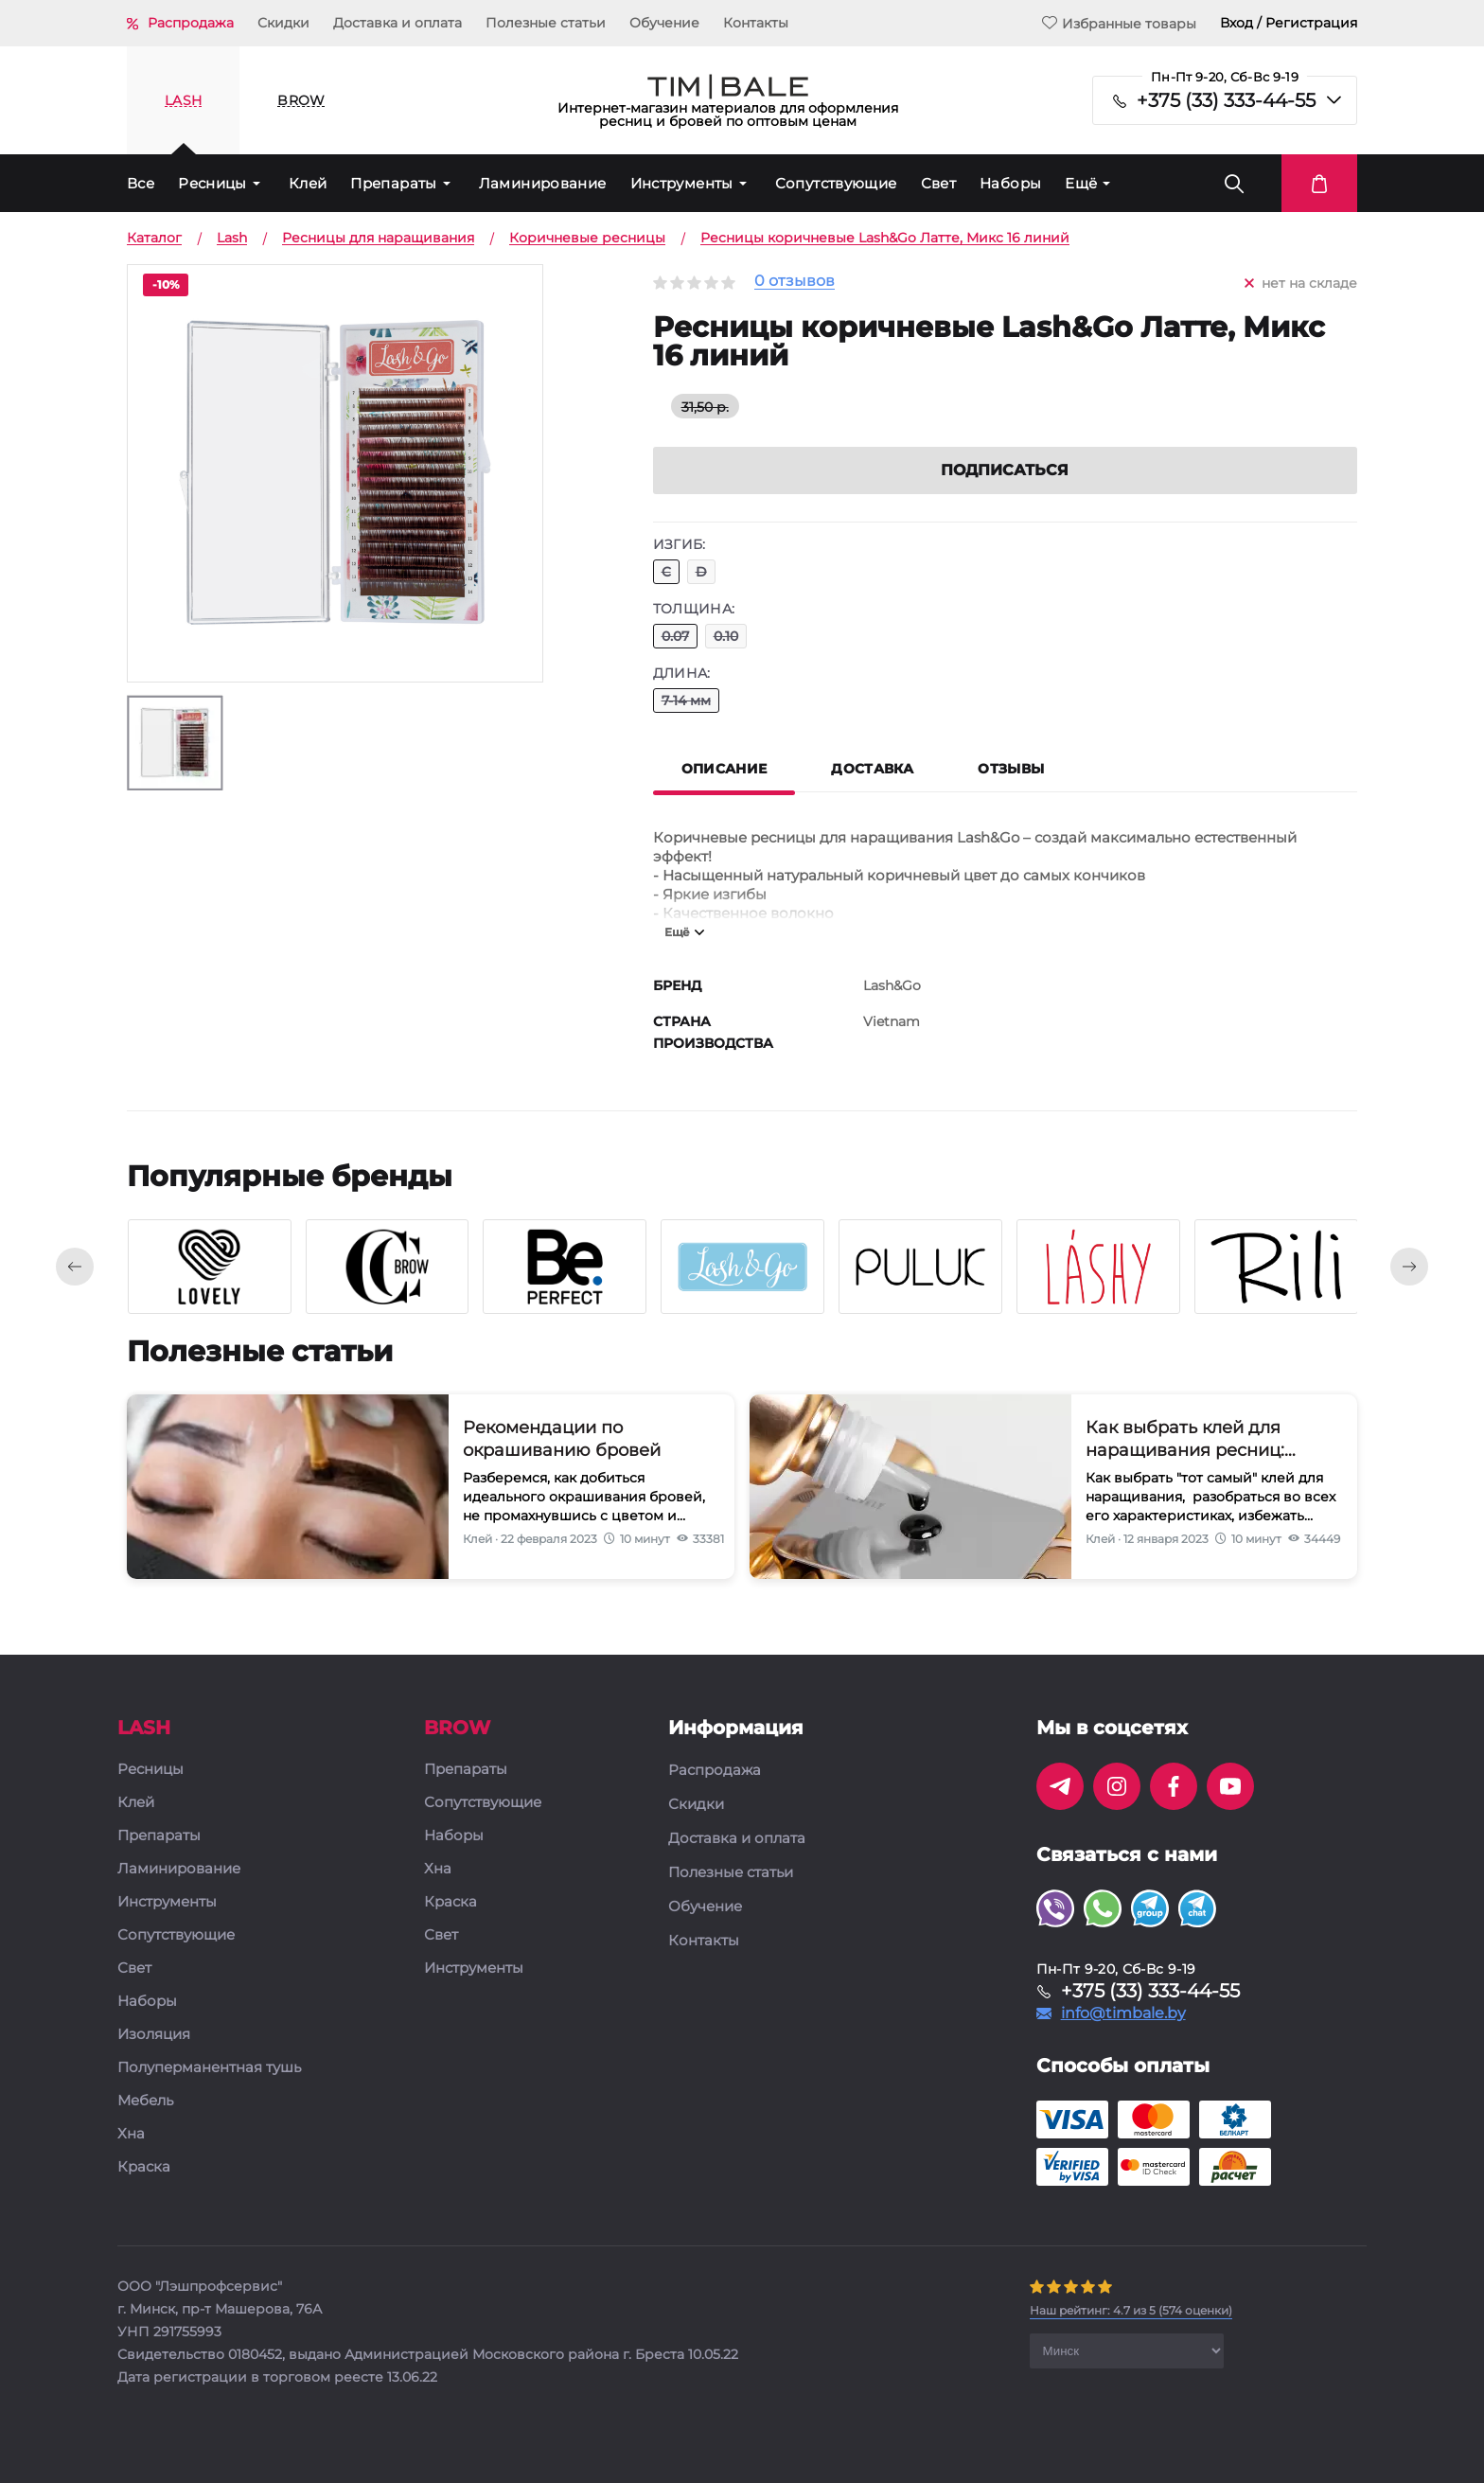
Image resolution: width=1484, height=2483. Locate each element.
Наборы (1010, 183)
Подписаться (1005, 470)
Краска (143, 2167)
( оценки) (1131, 2310)
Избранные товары (1119, 23)
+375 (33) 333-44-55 (1226, 100)
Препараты (393, 183)
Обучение (664, 22)
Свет (939, 183)
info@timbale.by (1123, 2013)
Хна (131, 2134)
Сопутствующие (836, 183)
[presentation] (75, 1267)
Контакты (755, 22)
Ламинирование (543, 183)
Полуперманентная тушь (209, 2068)
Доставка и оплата (397, 22)
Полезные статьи (546, 22)
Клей (308, 183)
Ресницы (212, 183)
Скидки (283, 22)
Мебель (145, 2101)
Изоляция (153, 2035)
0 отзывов (794, 282)
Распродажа (191, 22)
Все (140, 183)
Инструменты (681, 183)
